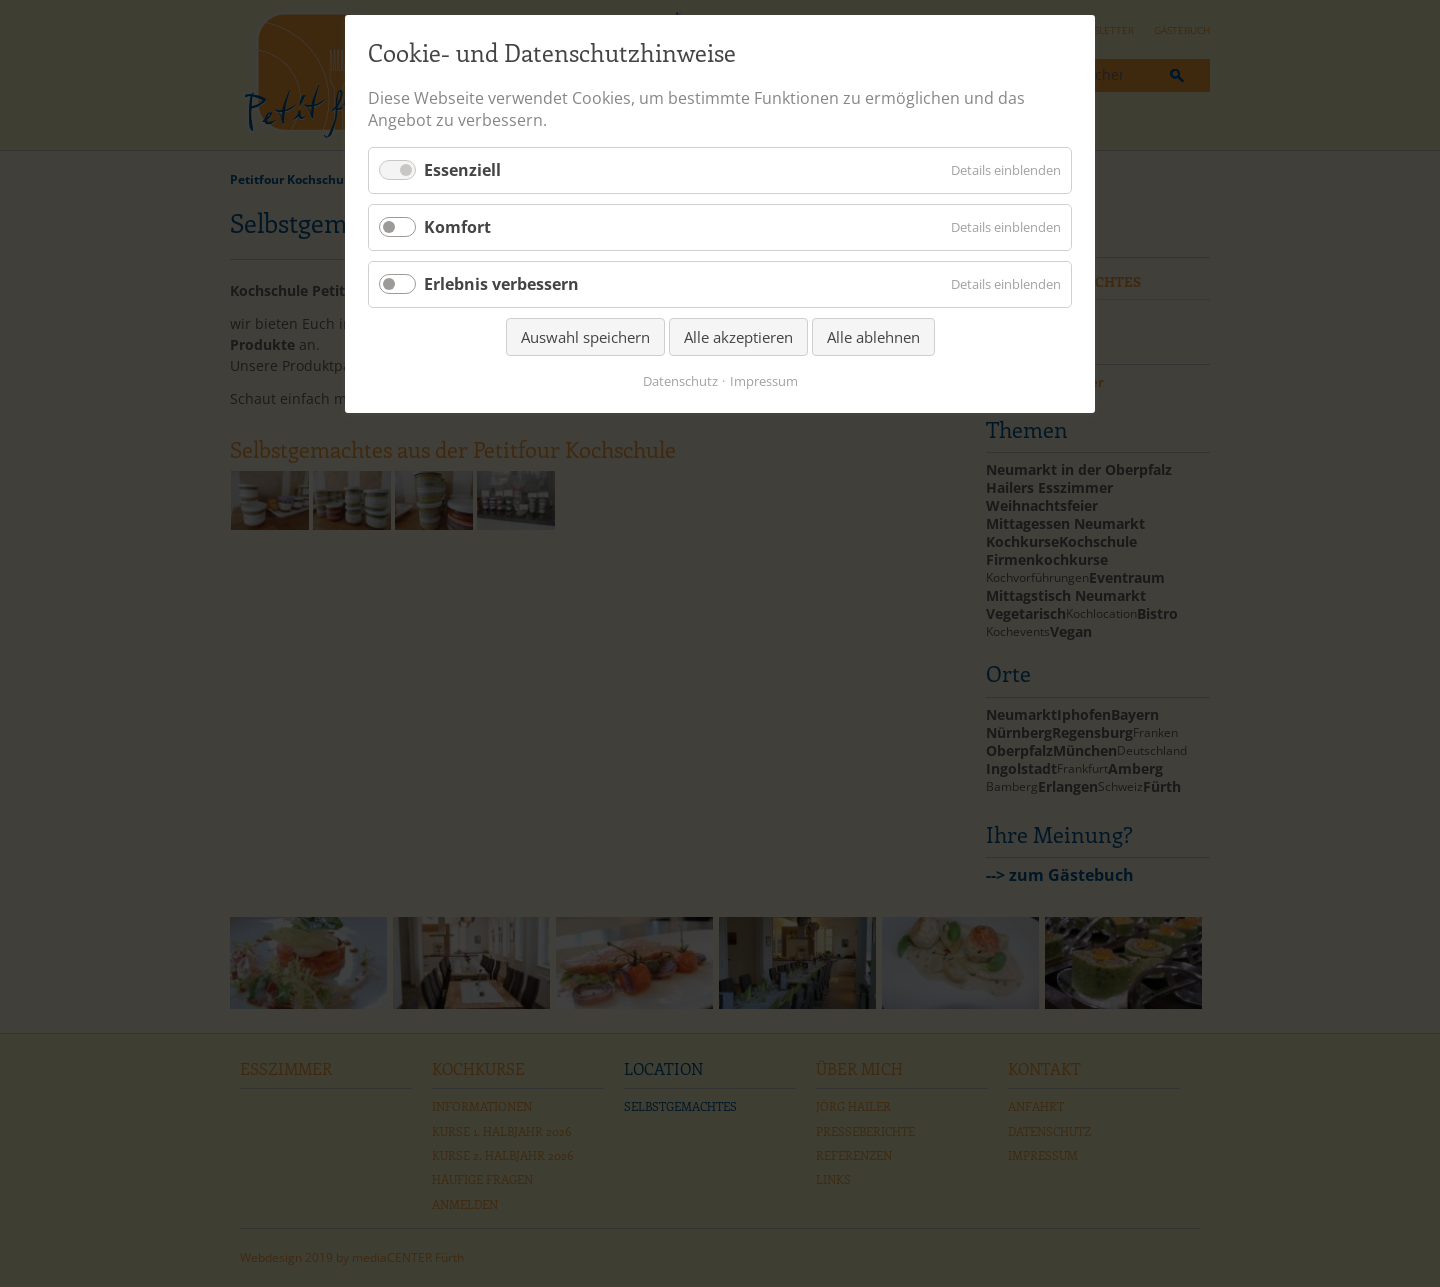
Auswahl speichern (585, 337)
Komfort (457, 227)
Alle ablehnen (873, 337)
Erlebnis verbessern (501, 284)
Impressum (764, 381)
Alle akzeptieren (738, 337)
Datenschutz (680, 381)
